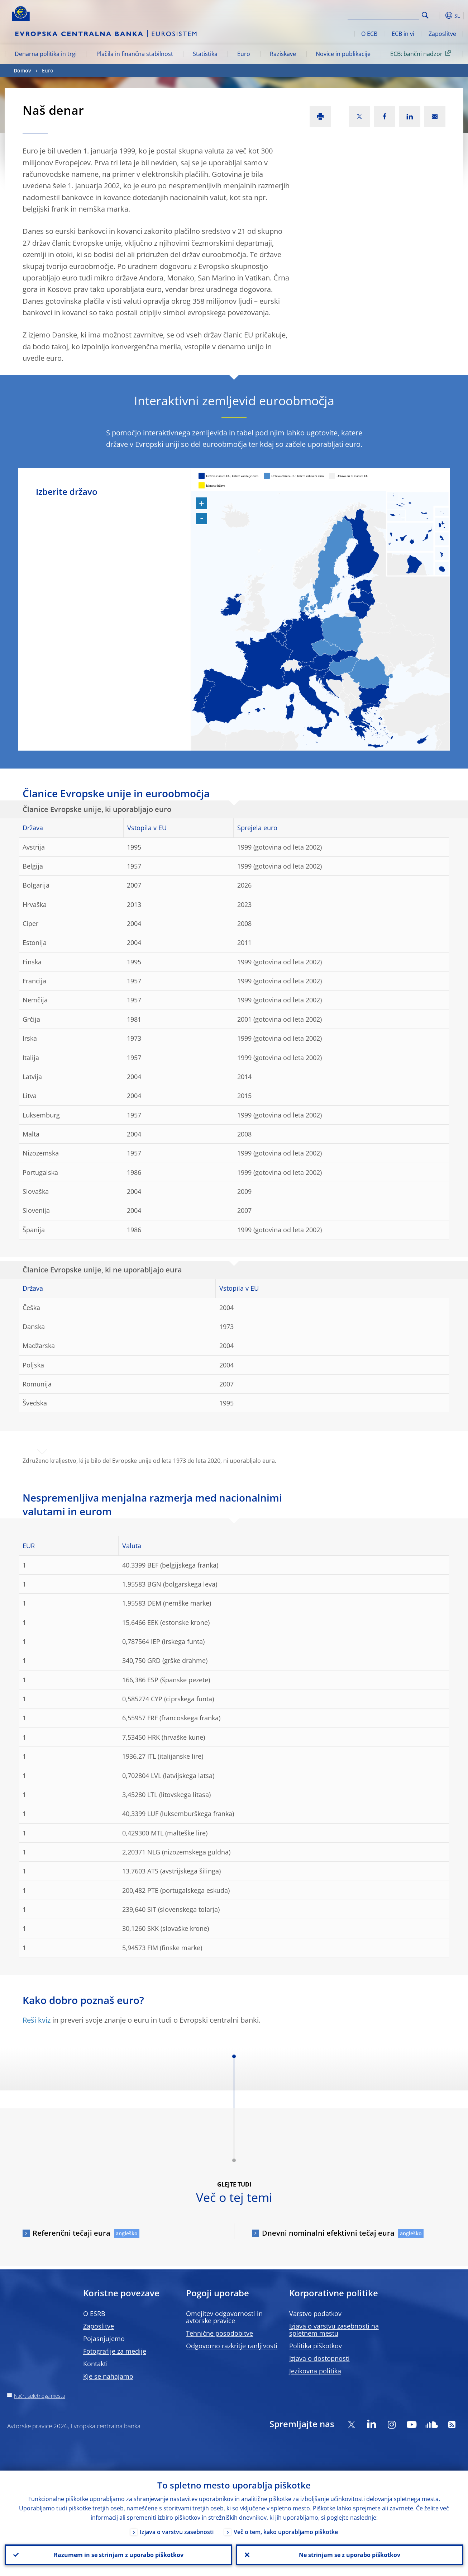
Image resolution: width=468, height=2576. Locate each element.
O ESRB (94, 2313)
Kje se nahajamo (108, 2376)
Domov (22, 70)
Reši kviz (37, 2020)
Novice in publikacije (343, 54)
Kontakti (95, 2363)
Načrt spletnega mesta (39, 2395)
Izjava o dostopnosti (319, 2358)
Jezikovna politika (315, 2371)
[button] (438, 15)
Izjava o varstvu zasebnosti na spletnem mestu (334, 2330)
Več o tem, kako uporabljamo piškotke (286, 2532)
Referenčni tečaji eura (71, 2233)
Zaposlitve (442, 34)
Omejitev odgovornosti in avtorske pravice (224, 2317)
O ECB (369, 34)
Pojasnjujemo (104, 2338)
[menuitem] (418, 534)
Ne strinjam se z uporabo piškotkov (349, 2555)
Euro (243, 54)
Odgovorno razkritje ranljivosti (231, 2345)
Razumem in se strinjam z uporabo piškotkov (118, 2555)
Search (425, 15)
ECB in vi (403, 34)
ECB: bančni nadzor (421, 53)
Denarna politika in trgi (46, 54)
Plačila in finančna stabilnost (134, 54)
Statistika (205, 54)
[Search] (383, 14)
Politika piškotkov (315, 2345)
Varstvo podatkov (315, 2313)
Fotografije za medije (114, 2351)
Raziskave (283, 54)
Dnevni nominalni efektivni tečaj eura (328, 2233)
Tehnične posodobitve (219, 2333)
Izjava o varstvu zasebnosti (177, 2532)
